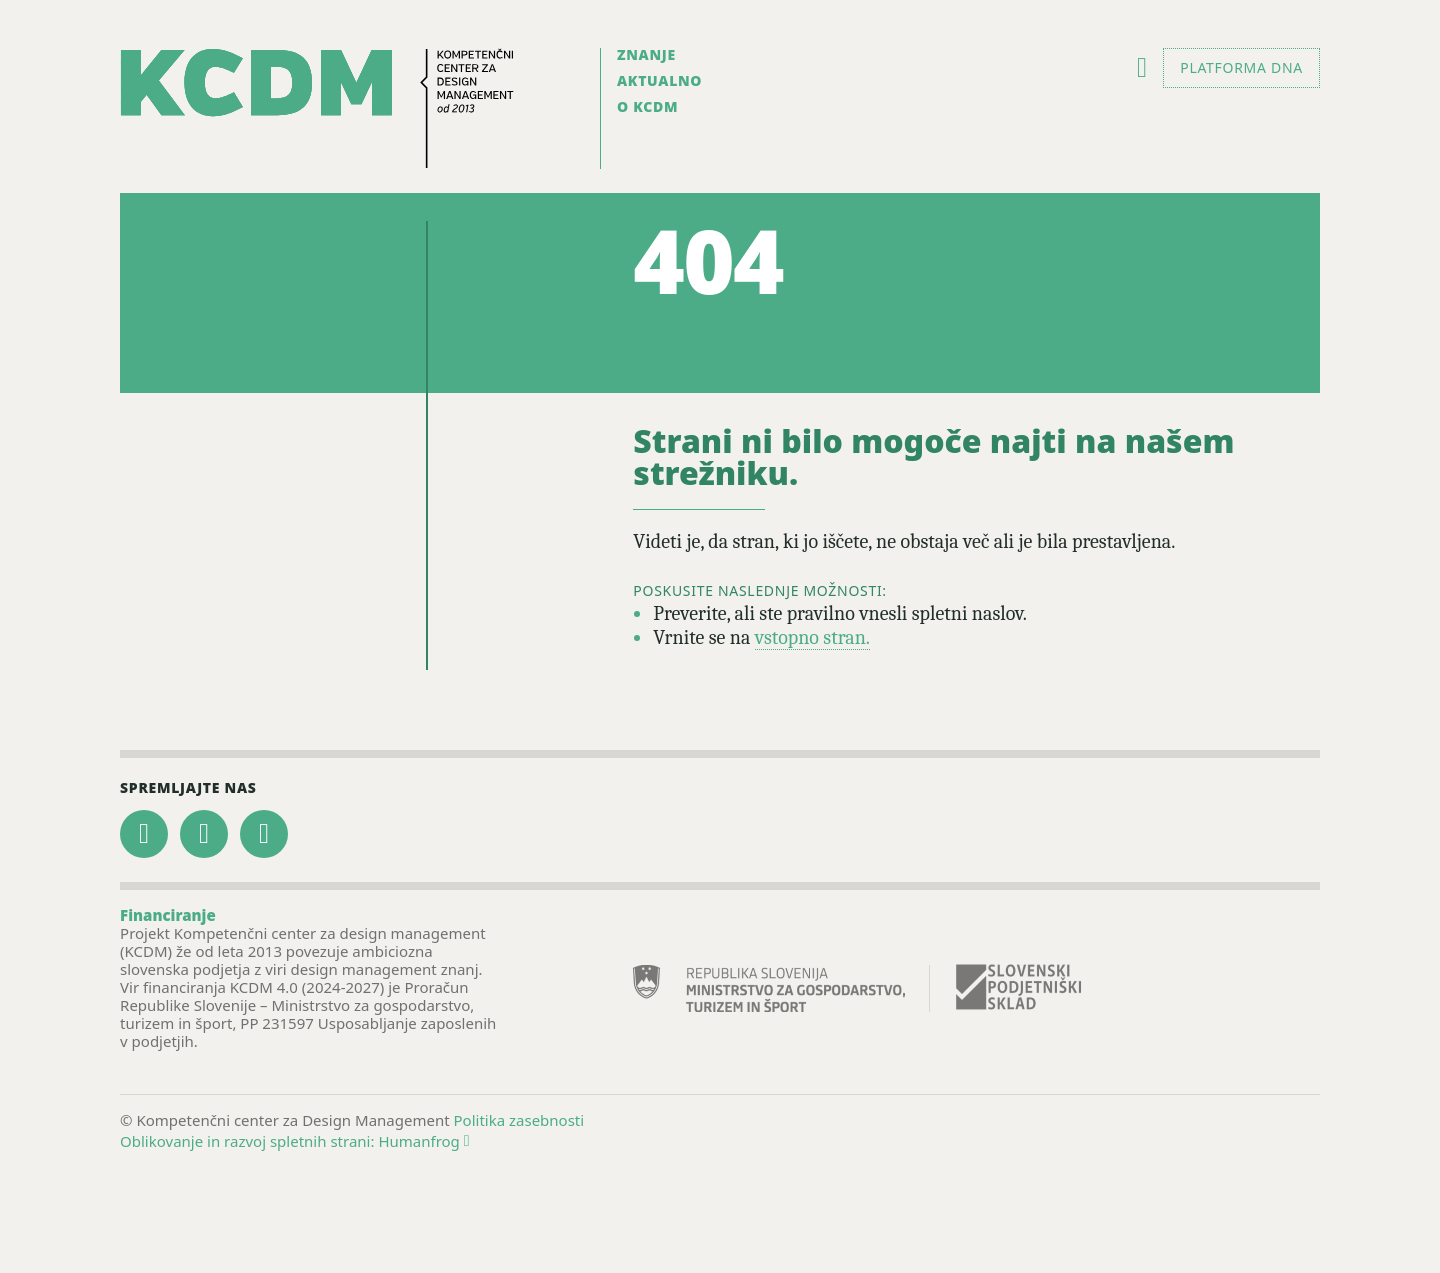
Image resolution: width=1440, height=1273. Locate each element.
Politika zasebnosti (519, 1120)
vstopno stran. (812, 637)
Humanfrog (423, 1141)
